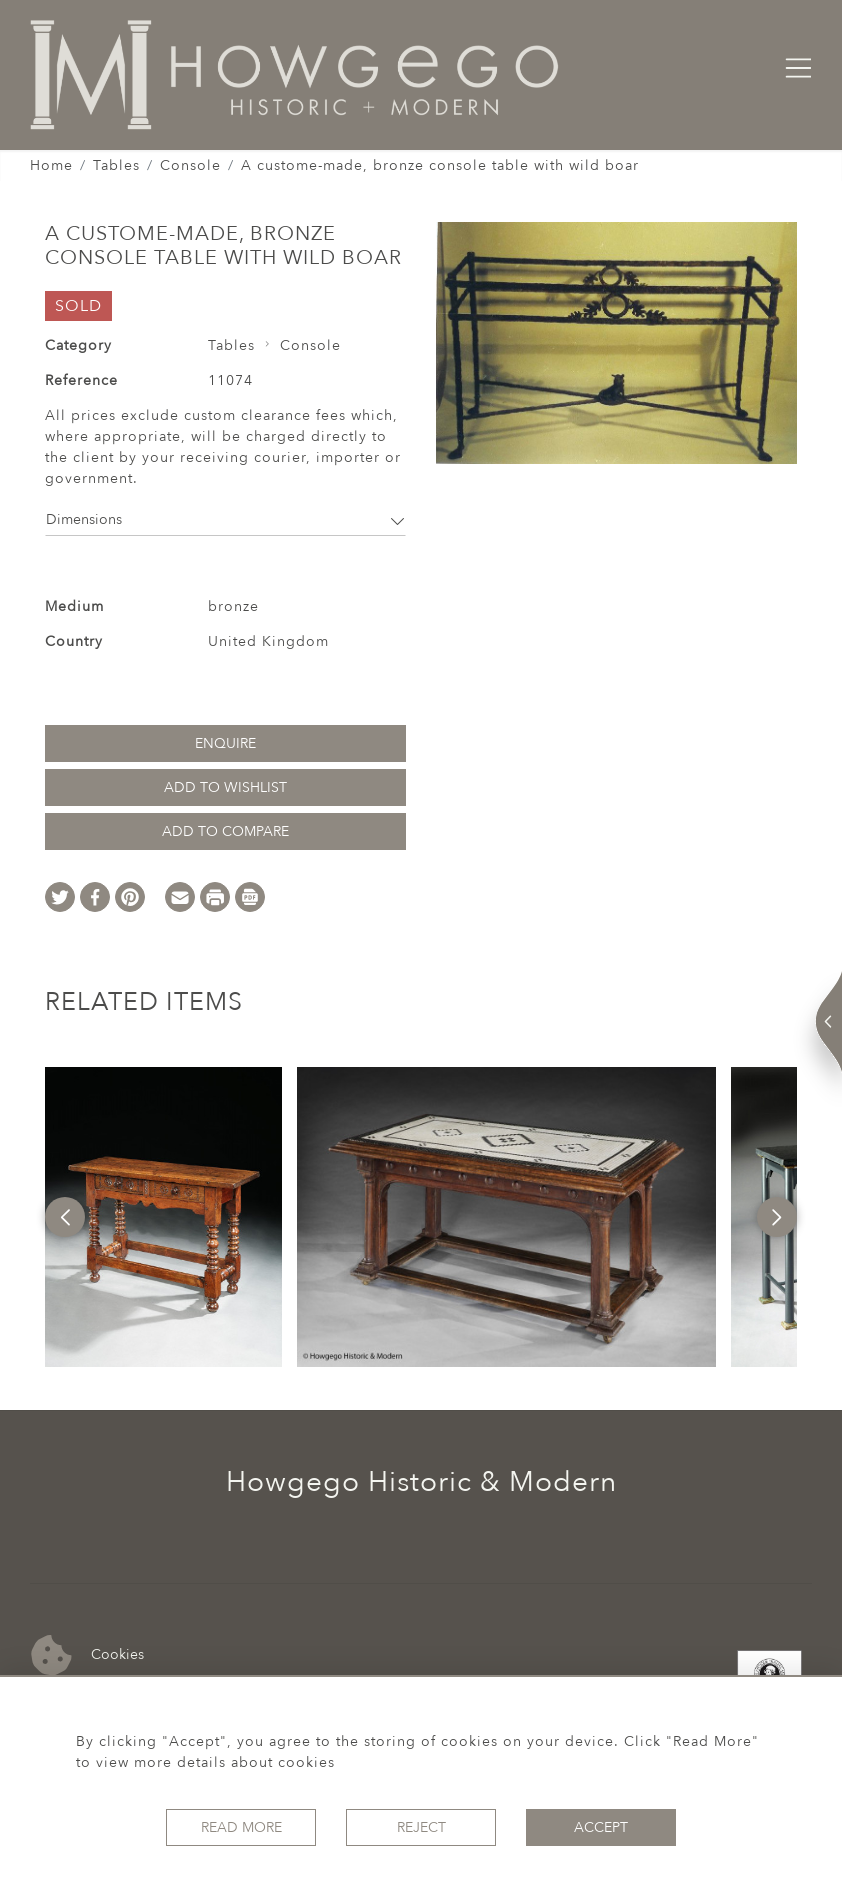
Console (190, 165)
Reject (421, 1827)
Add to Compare (225, 831)
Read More (241, 1827)
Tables (116, 165)
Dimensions (225, 519)
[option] (163, 1217)
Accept (601, 1827)
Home (51, 165)
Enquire (225, 743)
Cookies (87, 1655)
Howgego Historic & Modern (421, 1482)
